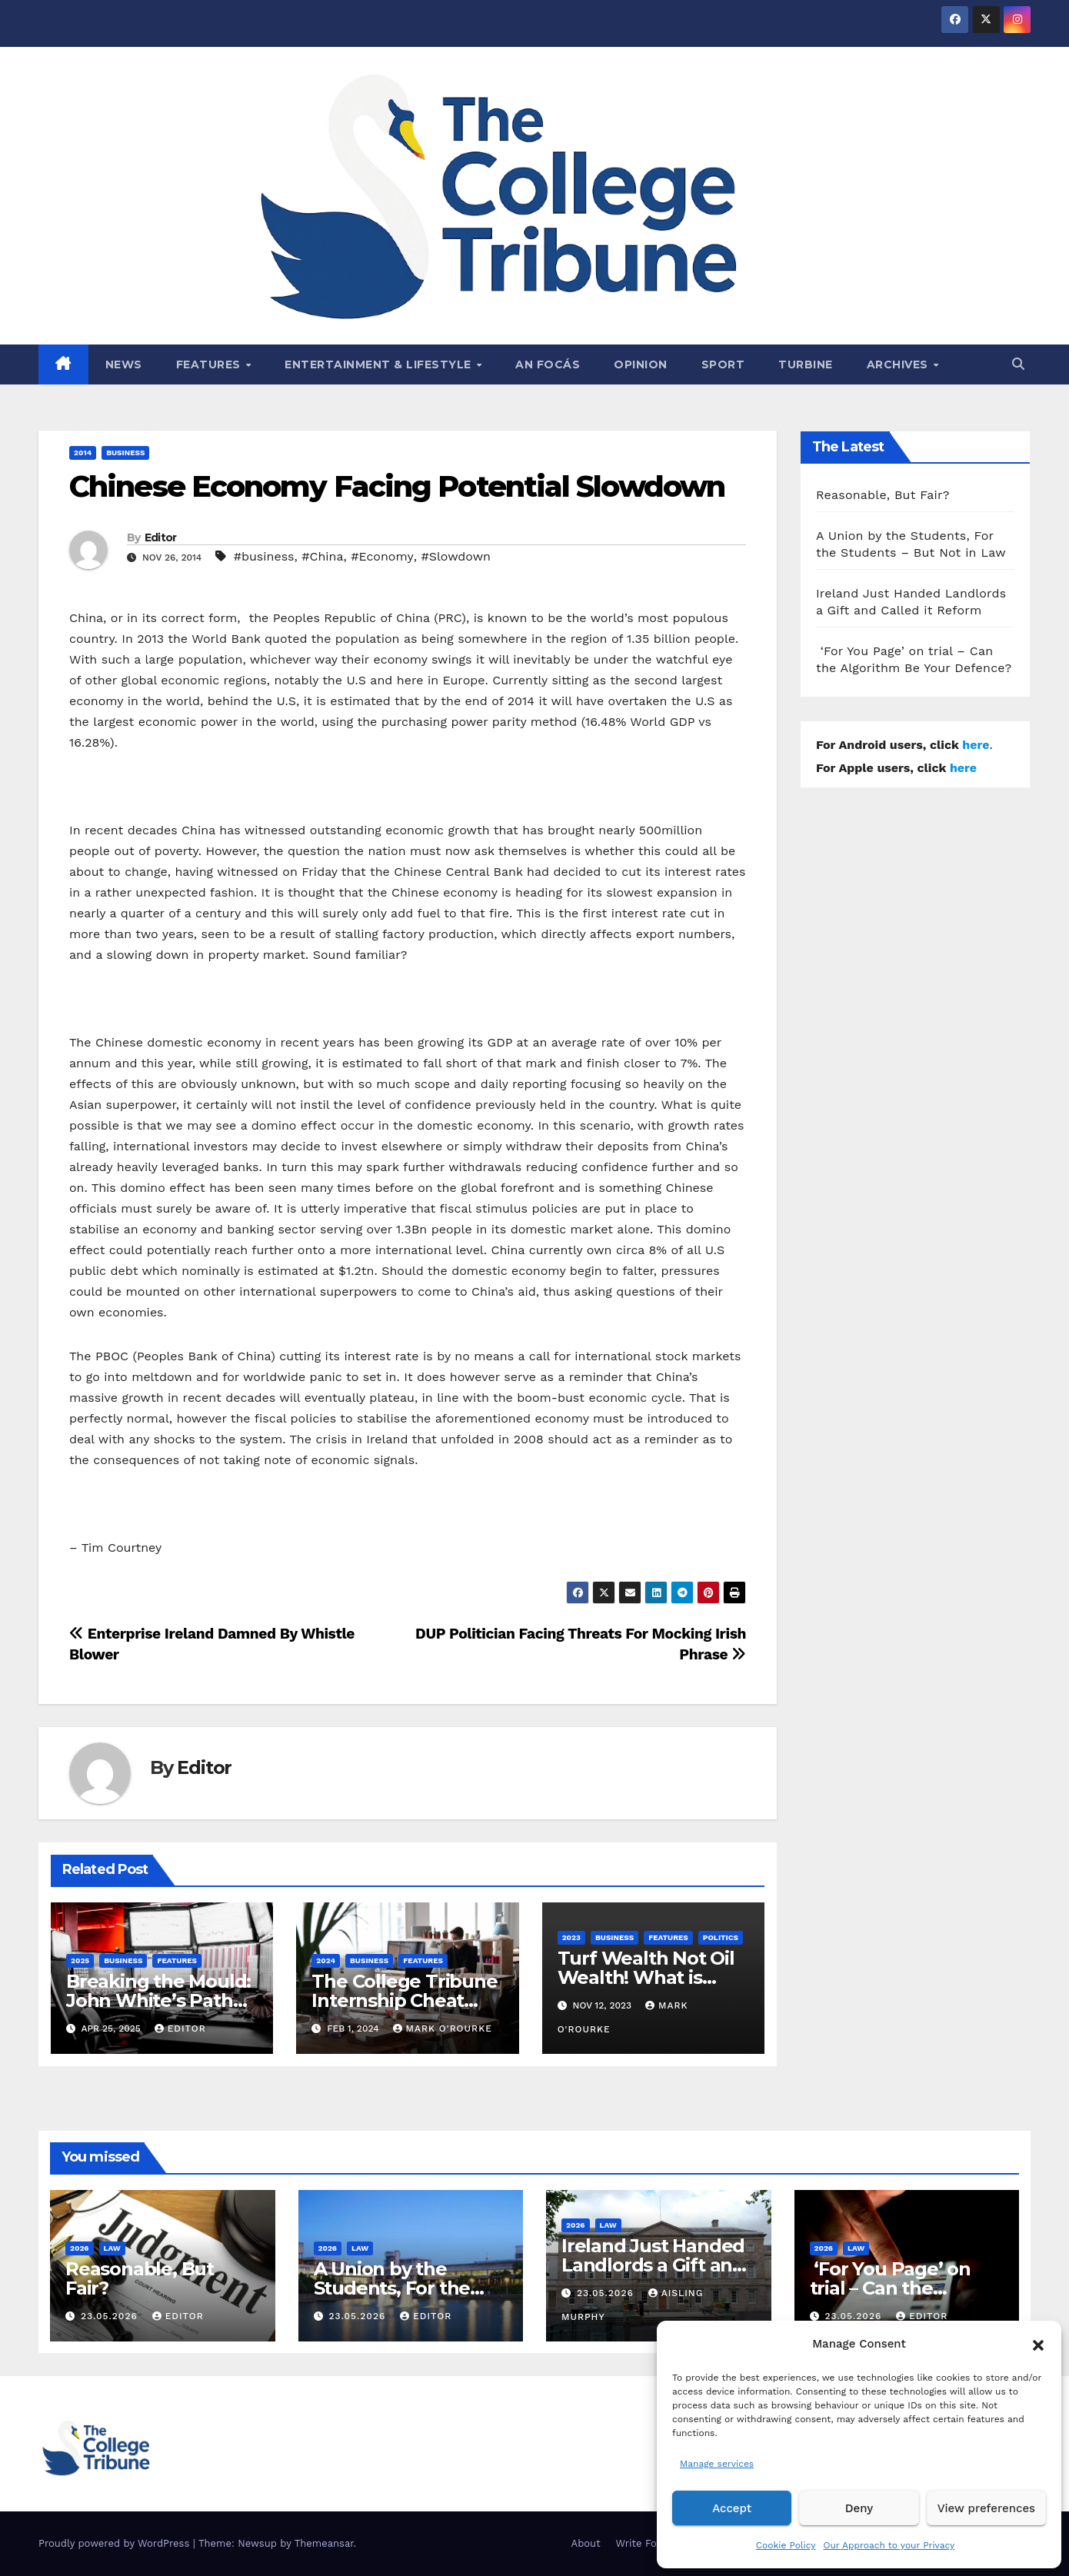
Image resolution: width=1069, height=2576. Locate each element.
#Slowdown (456, 556)
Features (210, 364)
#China (322, 556)
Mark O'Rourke (442, 2028)
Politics (720, 1937)
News (123, 364)
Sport (723, 364)
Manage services (717, 2463)
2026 (79, 2248)
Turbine (805, 364)
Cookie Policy (786, 2545)
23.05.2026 (111, 2316)
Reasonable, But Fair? (883, 495)
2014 (83, 452)
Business (125, 452)
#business (264, 556)
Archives (899, 364)
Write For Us (646, 2543)
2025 (80, 1960)
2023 (571, 1937)
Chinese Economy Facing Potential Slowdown (396, 486)
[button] (1038, 2343)
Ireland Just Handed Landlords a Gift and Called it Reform (652, 2265)
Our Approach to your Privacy (888, 2545)
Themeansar (324, 2543)
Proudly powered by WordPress (115, 2543)
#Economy (382, 556)
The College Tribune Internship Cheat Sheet (404, 2000)
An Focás (547, 364)
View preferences (986, 2508)
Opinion (641, 364)
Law (112, 2248)
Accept (731, 2508)
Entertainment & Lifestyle (380, 364)
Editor (161, 537)
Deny (859, 2508)
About (586, 2543)
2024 (325, 1960)
